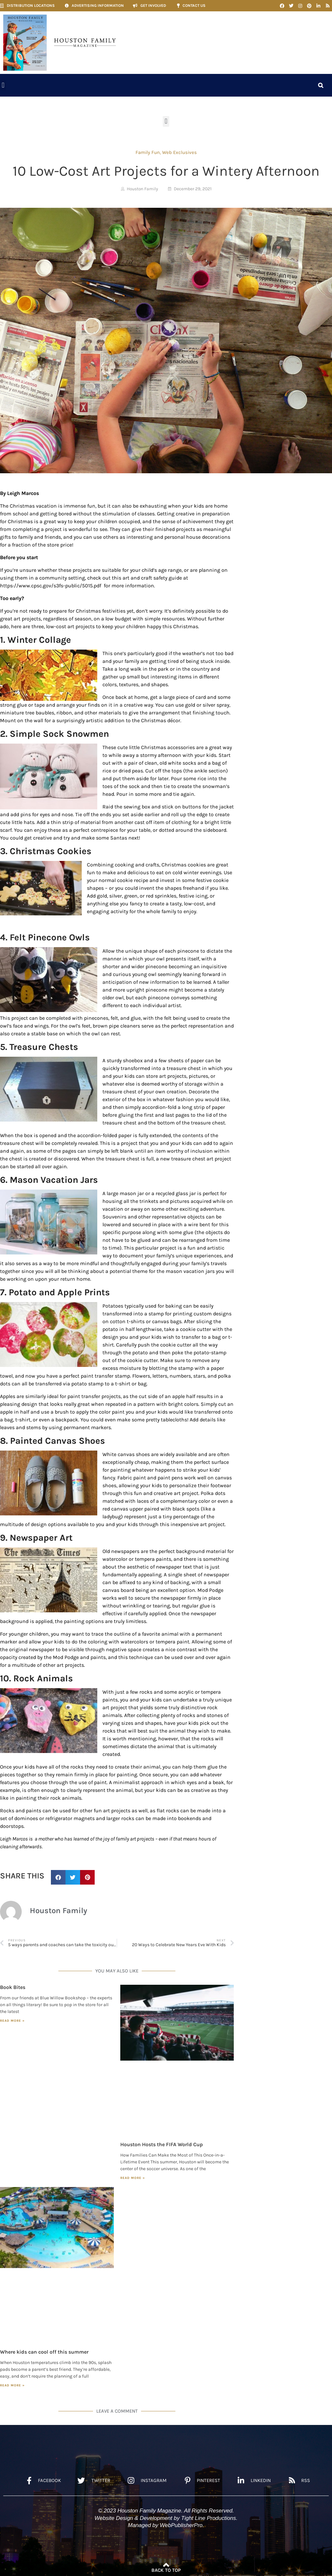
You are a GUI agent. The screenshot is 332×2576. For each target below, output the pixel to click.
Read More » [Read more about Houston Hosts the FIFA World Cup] (132, 2178)
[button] (3, 85)
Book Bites (12, 1987)
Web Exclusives (179, 152)
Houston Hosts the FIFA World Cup (161, 2144)
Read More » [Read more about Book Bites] (12, 2021)
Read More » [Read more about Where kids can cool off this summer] (12, 2385)
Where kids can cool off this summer (44, 2352)
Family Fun (148, 152)
